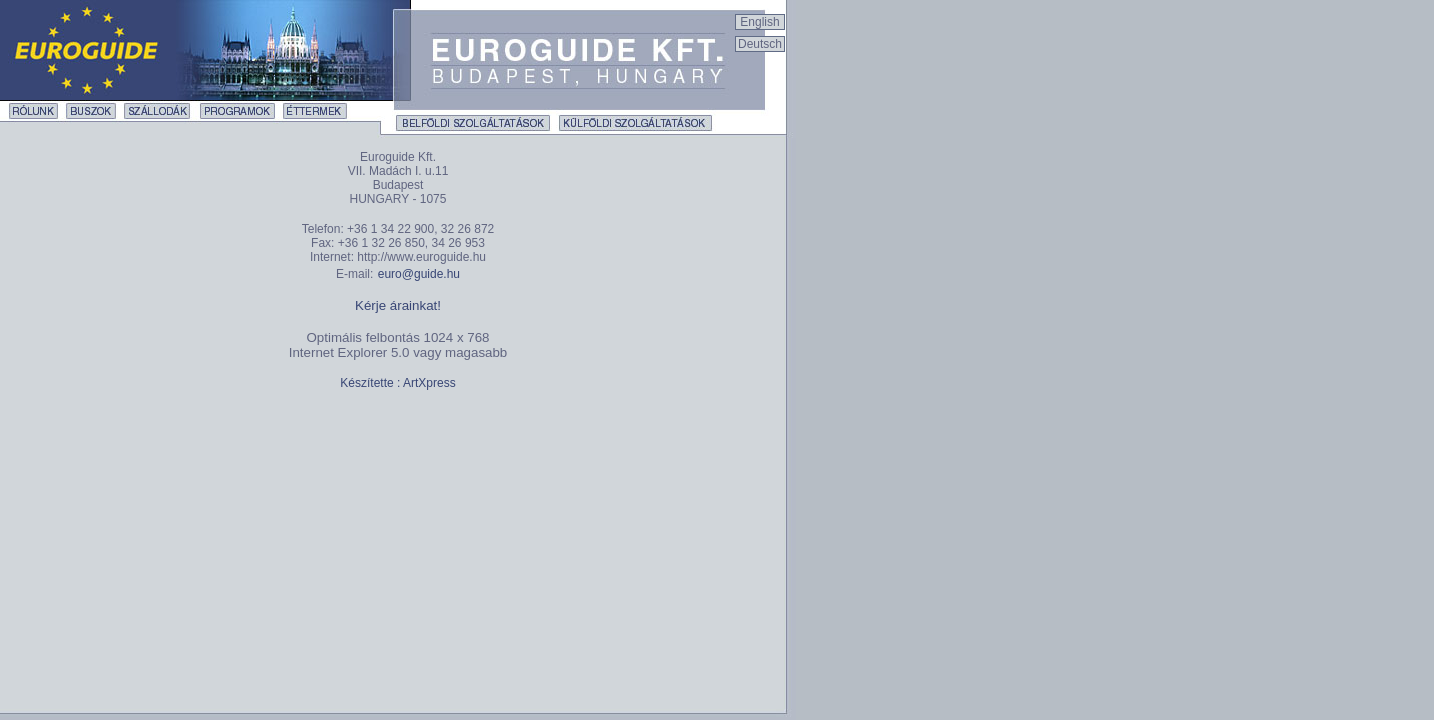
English (759, 22)
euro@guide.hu (419, 274)
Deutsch (760, 44)
